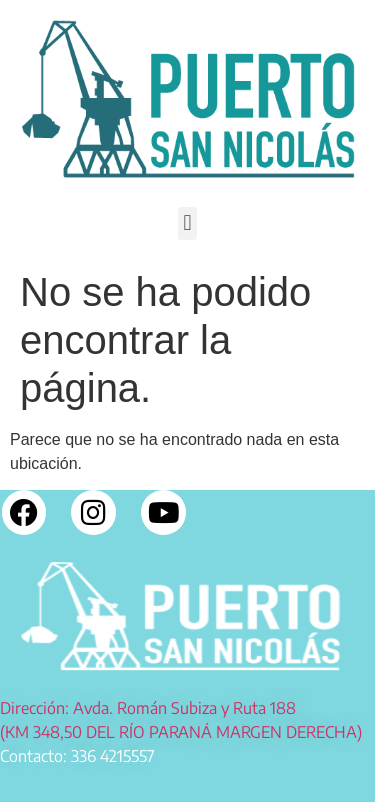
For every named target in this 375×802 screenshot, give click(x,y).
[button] (187, 223)
